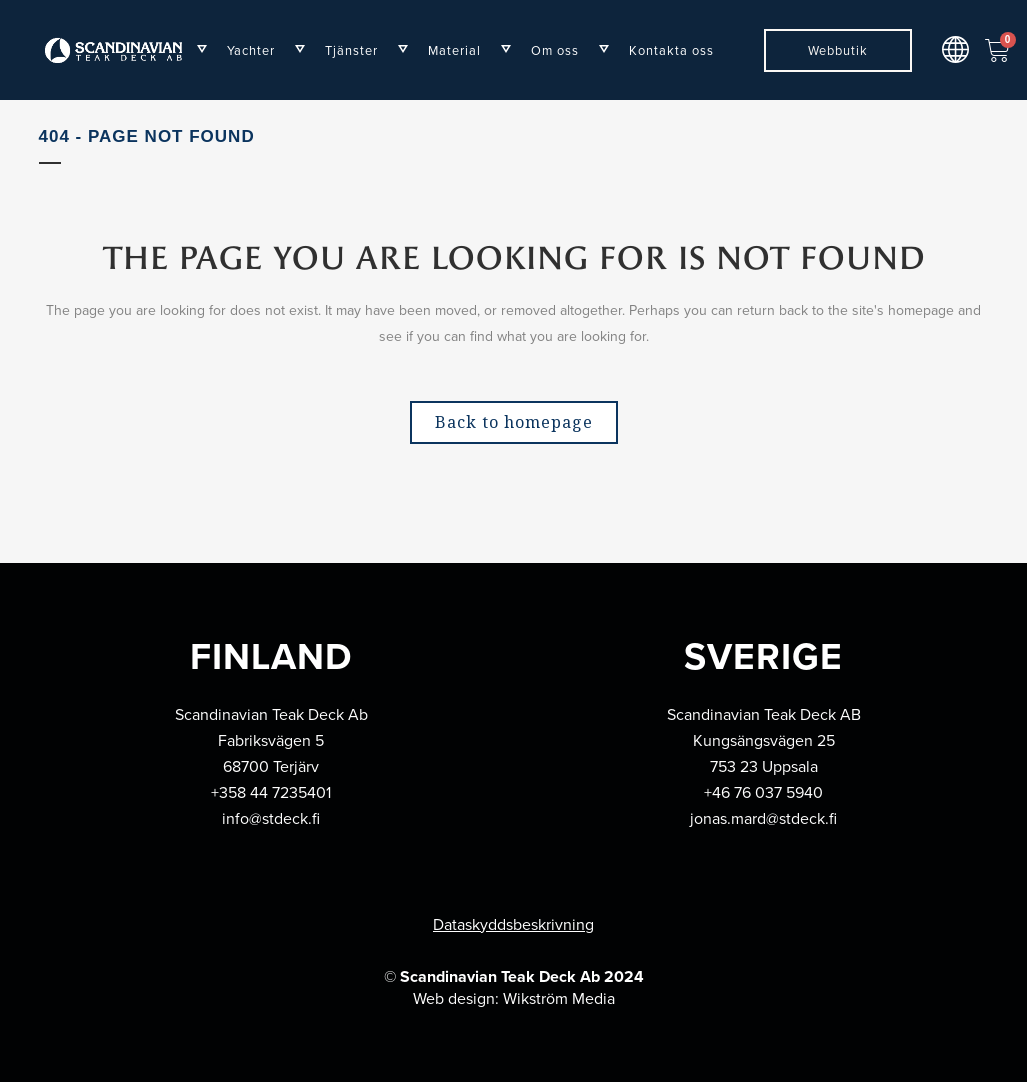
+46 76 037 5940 (763, 792)
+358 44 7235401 (271, 792)
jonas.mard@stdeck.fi (763, 818)
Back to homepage (514, 422)
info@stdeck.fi (271, 818)
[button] (956, 49)
